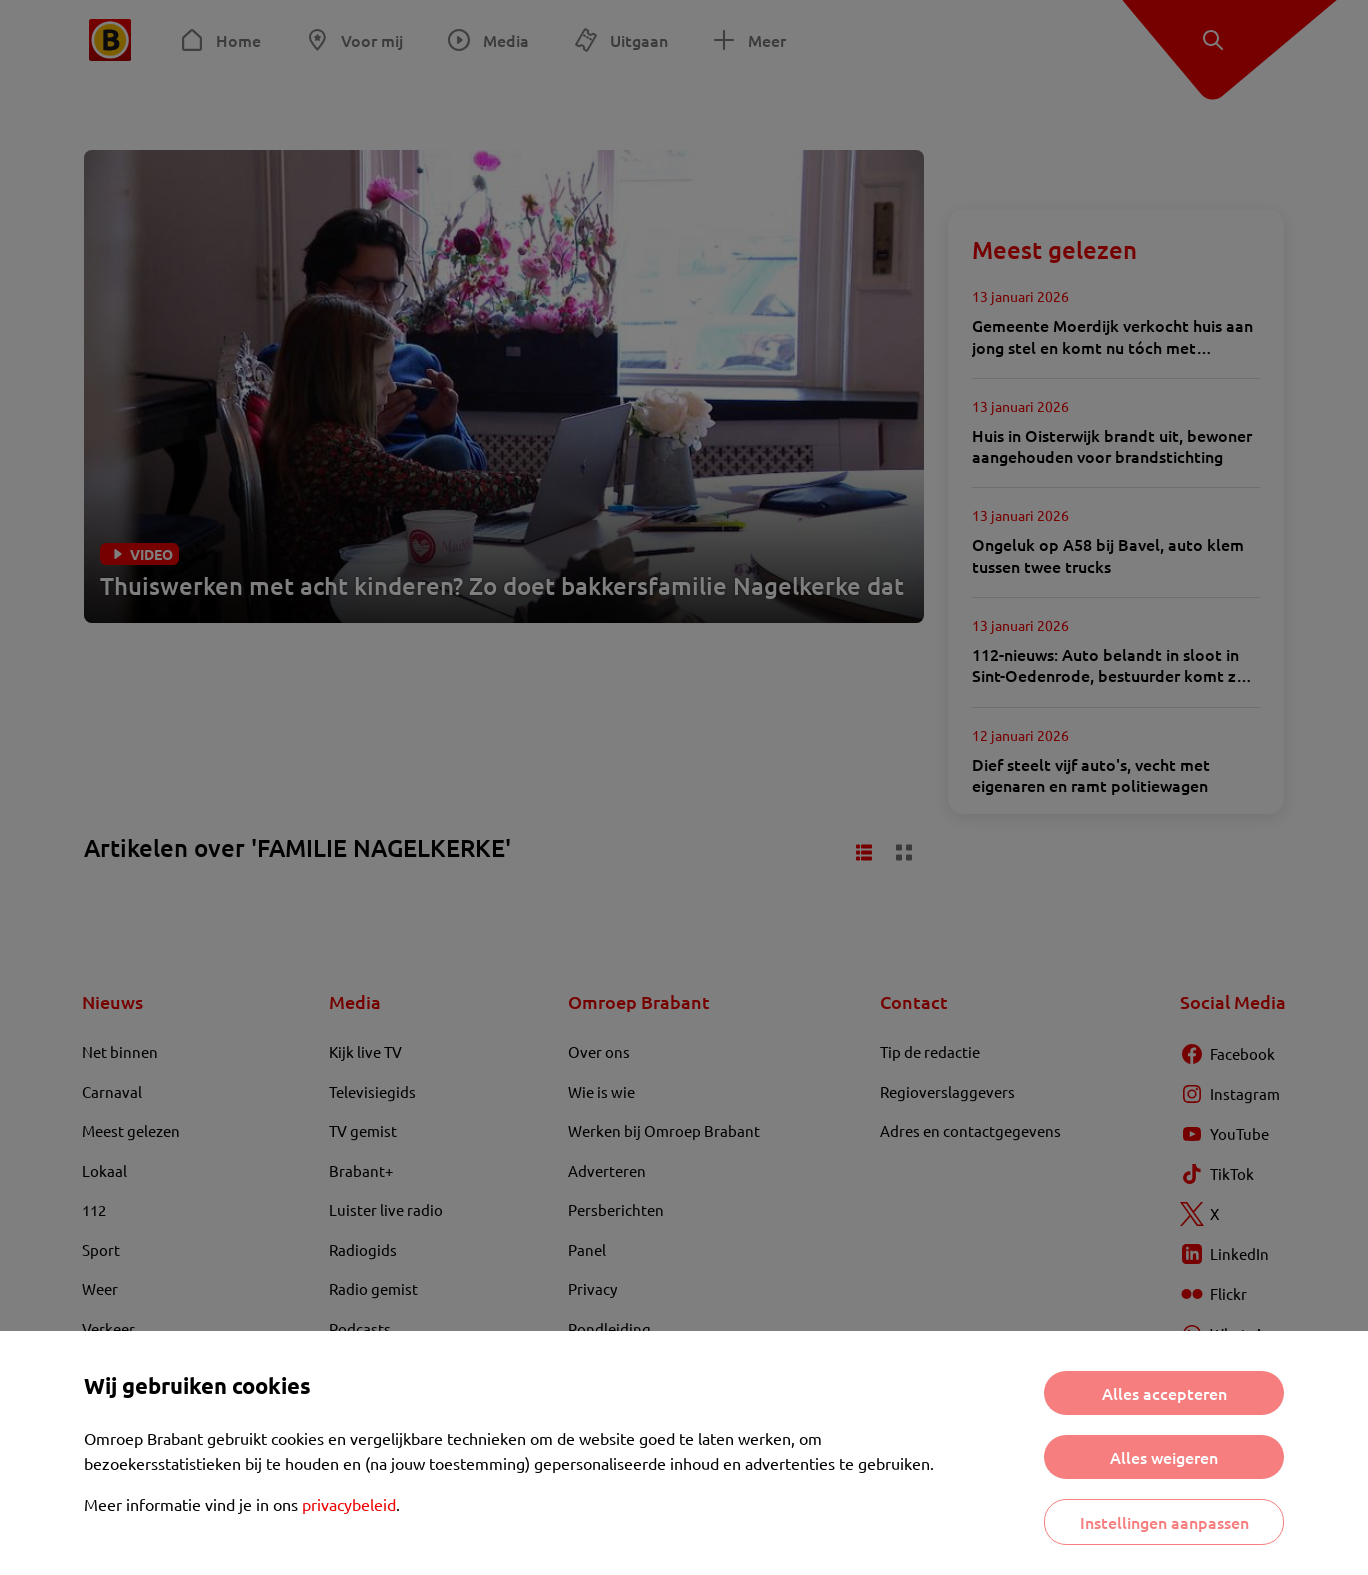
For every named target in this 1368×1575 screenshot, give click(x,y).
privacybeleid (349, 1504)
